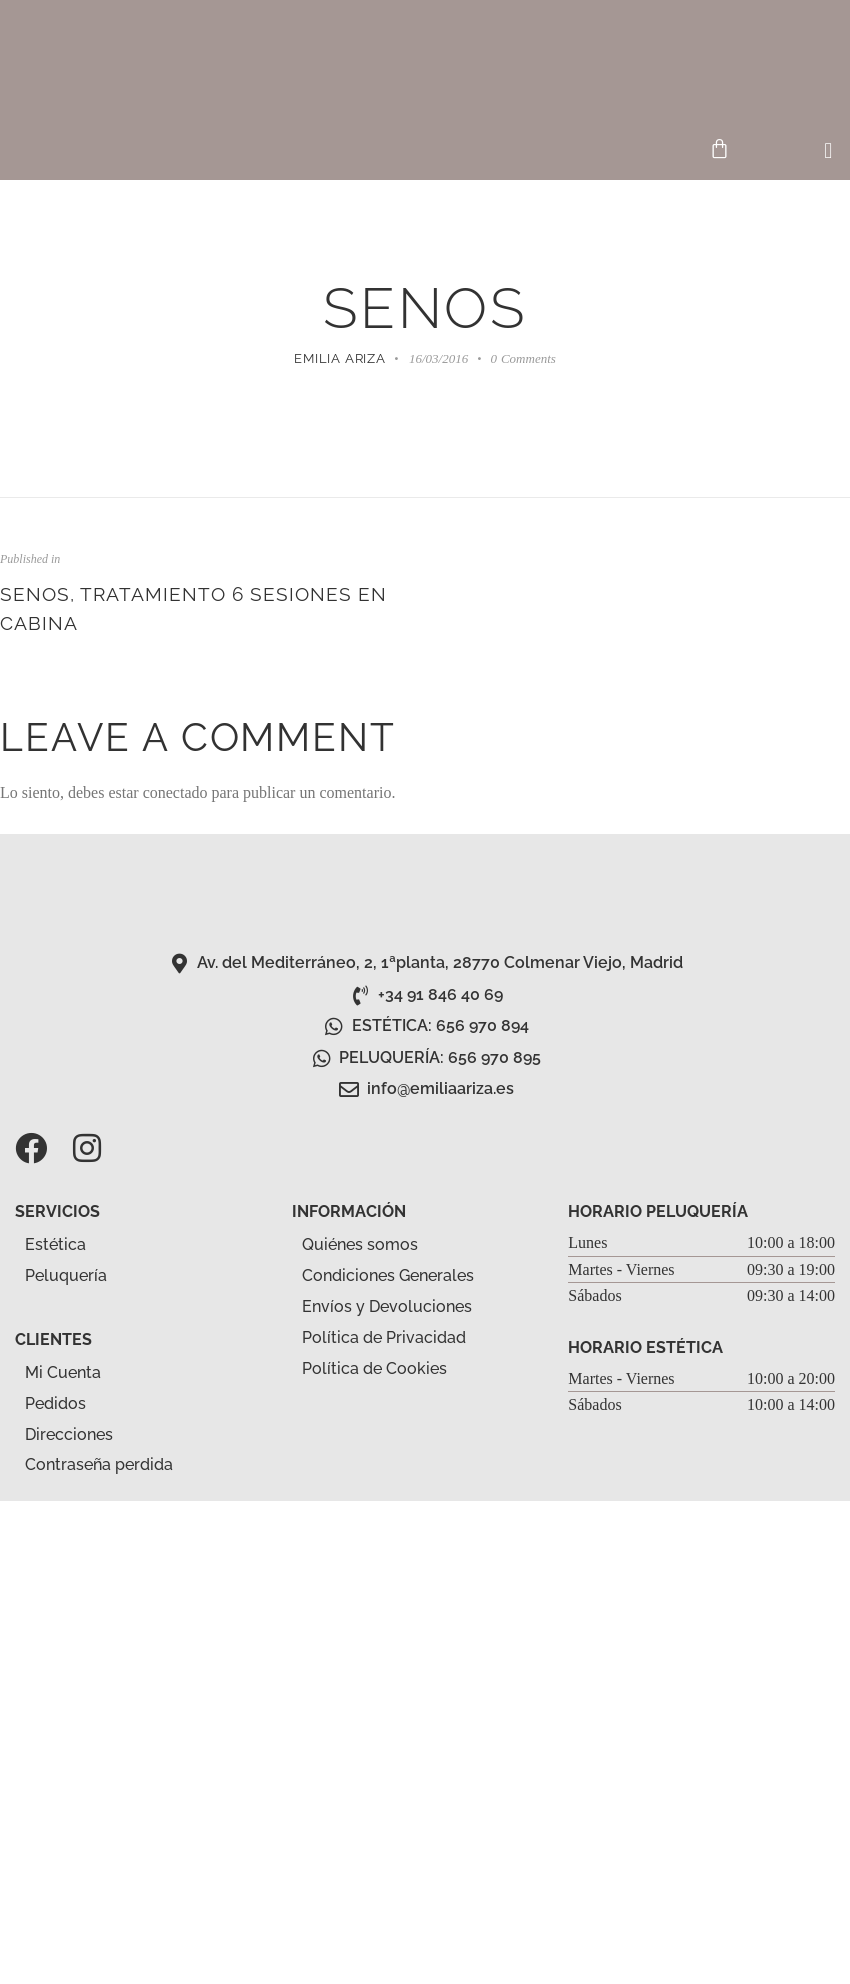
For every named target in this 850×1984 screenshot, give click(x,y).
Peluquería (77, 1277)
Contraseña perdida (99, 1464)
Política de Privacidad (384, 1337)
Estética (66, 1246)
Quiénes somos (360, 1244)
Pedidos (55, 1403)
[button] (828, 151)
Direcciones (69, 1434)
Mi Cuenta (63, 1372)
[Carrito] (719, 148)
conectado (175, 792)
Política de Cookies (374, 1368)
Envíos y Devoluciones (387, 1306)
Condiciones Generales (388, 1275)
